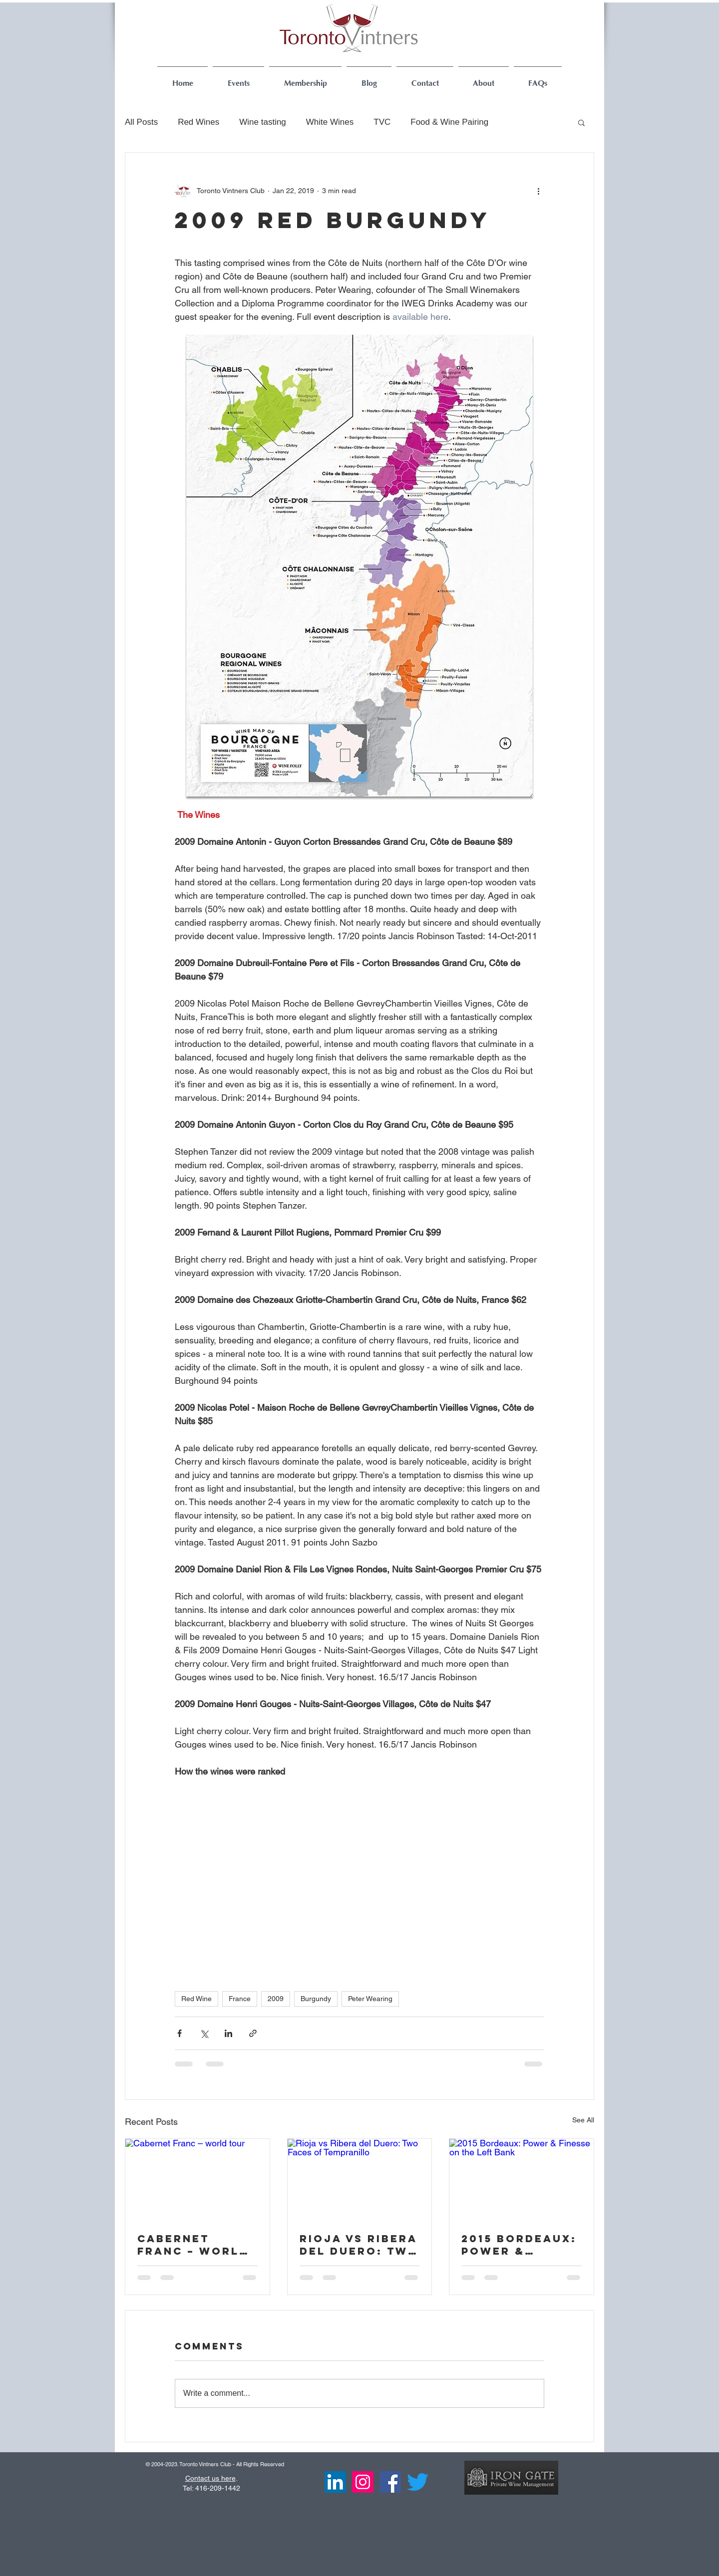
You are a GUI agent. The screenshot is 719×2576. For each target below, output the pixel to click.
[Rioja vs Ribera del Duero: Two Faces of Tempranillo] (360, 2179)
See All (583, 2120)
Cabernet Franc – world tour (193, 2244)
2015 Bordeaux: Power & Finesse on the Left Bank (519, 2244)
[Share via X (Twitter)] (204, 2033)
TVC (381, 122)
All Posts (141, 122)
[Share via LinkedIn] (228, 2033)
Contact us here (210, 2478)
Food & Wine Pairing (449, 122)
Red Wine (196, 1999)
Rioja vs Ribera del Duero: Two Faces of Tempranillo (359, 2244)
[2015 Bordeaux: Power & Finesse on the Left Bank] (521, 2179)
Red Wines (198, 122)
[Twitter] (417, 2482)
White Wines (330, 122)
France (240, 1999)
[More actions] (538, 191)
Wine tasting (262, 122)
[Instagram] (362, 2482)
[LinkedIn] (335, 2482)
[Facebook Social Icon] (390, 2482)
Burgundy (316, 1999)
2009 (276, 1999)
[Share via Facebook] (179, 2033)
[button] (581, 122)
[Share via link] (253, 2033)
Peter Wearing (370, 1999)
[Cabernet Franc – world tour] (197, 2179)
